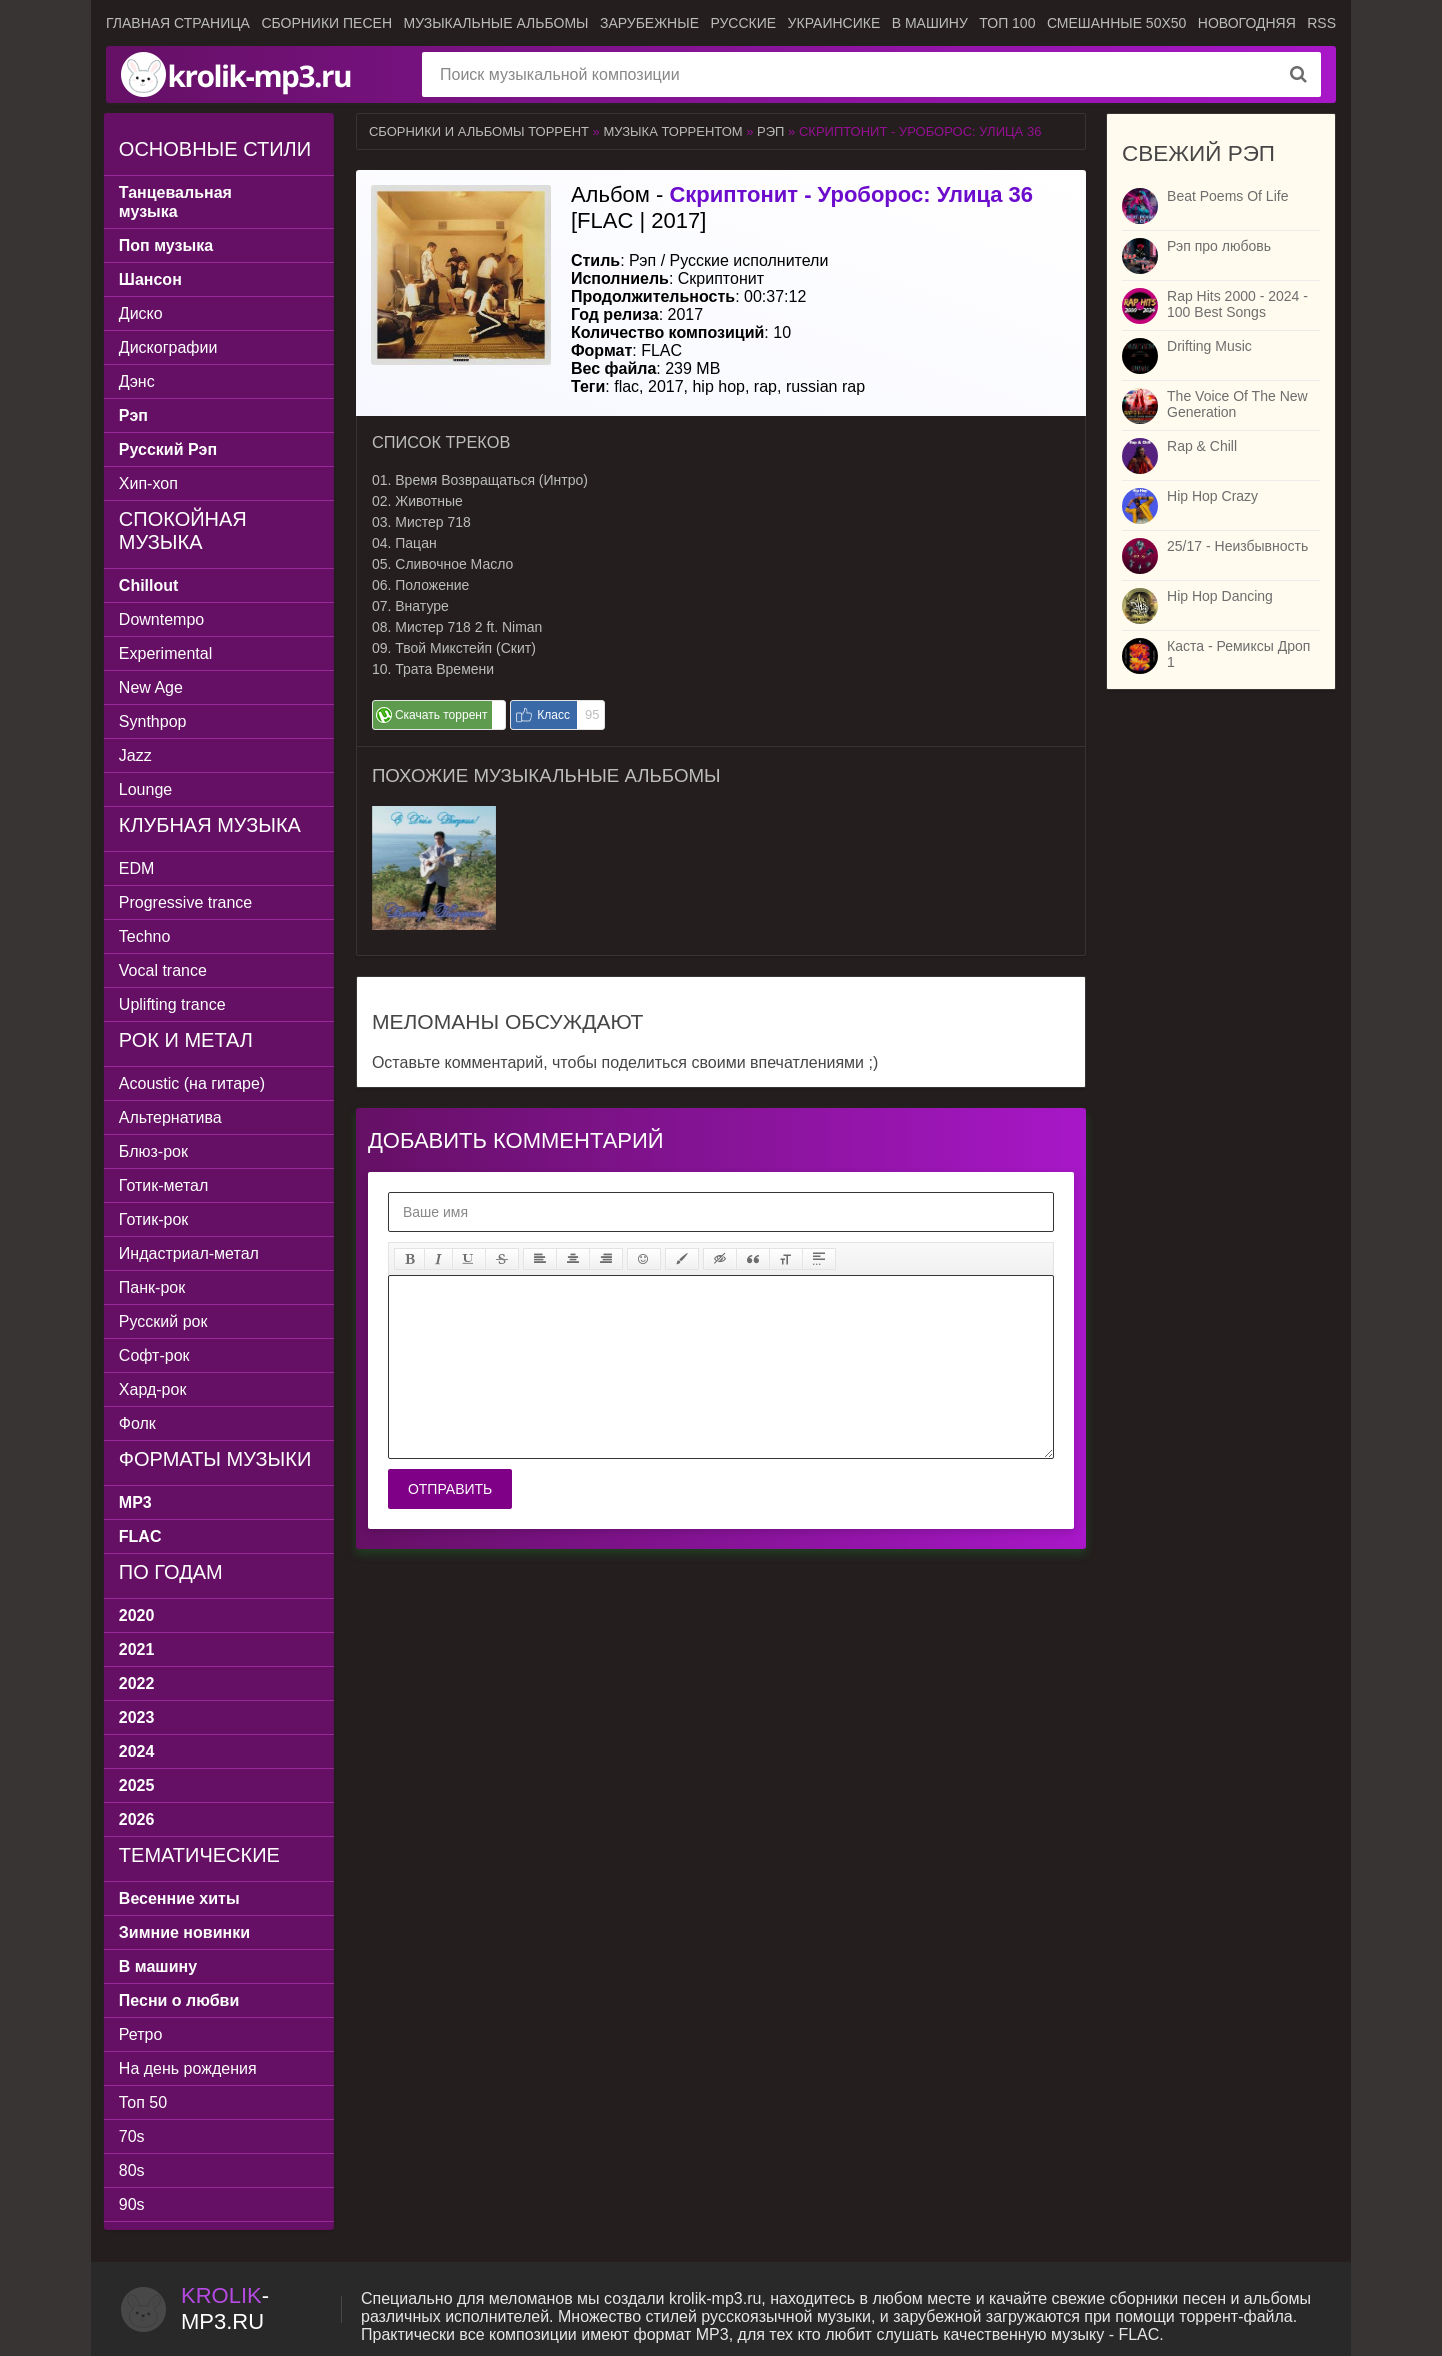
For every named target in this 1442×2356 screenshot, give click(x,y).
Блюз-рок (155, 1151)
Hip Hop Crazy (1212, 496)
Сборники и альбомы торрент (479, 131)
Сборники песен (326, 23)
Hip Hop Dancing (1220, 596)
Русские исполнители (749, 260)
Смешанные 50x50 (1116, 23)
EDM (139, 868)
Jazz (137, 755)
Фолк (139, 1423)
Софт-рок (156, 1355)
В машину (930, 23)
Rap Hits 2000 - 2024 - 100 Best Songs (1237, 304)
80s (134, 2170)
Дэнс (139, 381)
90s (134, 2204)
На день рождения (190, 2068)
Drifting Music (1209, 346)
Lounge (147, 789)
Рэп (770, 131)
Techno (147, 936)
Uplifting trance (174, 1004)
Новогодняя (1247, 23)
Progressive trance (187, 902)
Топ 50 (145, 2102)
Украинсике (834, 23)
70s (134, 2136)
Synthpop (155, 721)
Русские (743, 23)
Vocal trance (165, 970)
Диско (143, 313)
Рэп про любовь (1219, 246)
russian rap (825, 386)
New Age (153, 687)
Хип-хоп (150, 483)
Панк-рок (154, 1287)
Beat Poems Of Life (1227, 196)
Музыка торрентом (672, 131)
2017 (666, 386)
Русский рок (165, 1321)
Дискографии (170, 347)
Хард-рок (155, 1389)
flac (626, 386)
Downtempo (163, 619)
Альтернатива (172, 1117)
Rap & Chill (1202, 446)
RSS (1321, 23)
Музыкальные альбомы (495, 23)
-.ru (225, 2308)
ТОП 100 (1007, 23)
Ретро (142, 2034)
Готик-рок (156, 1219)
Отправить (450, 1489)
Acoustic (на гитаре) (194, 1083)
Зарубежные (649, 23)
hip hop (718, 386)
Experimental (167, 653)
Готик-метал (165, 1185)
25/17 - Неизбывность (1237, 546)
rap (765, 386)
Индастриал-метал (191, 1253)
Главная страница (178, 23)
